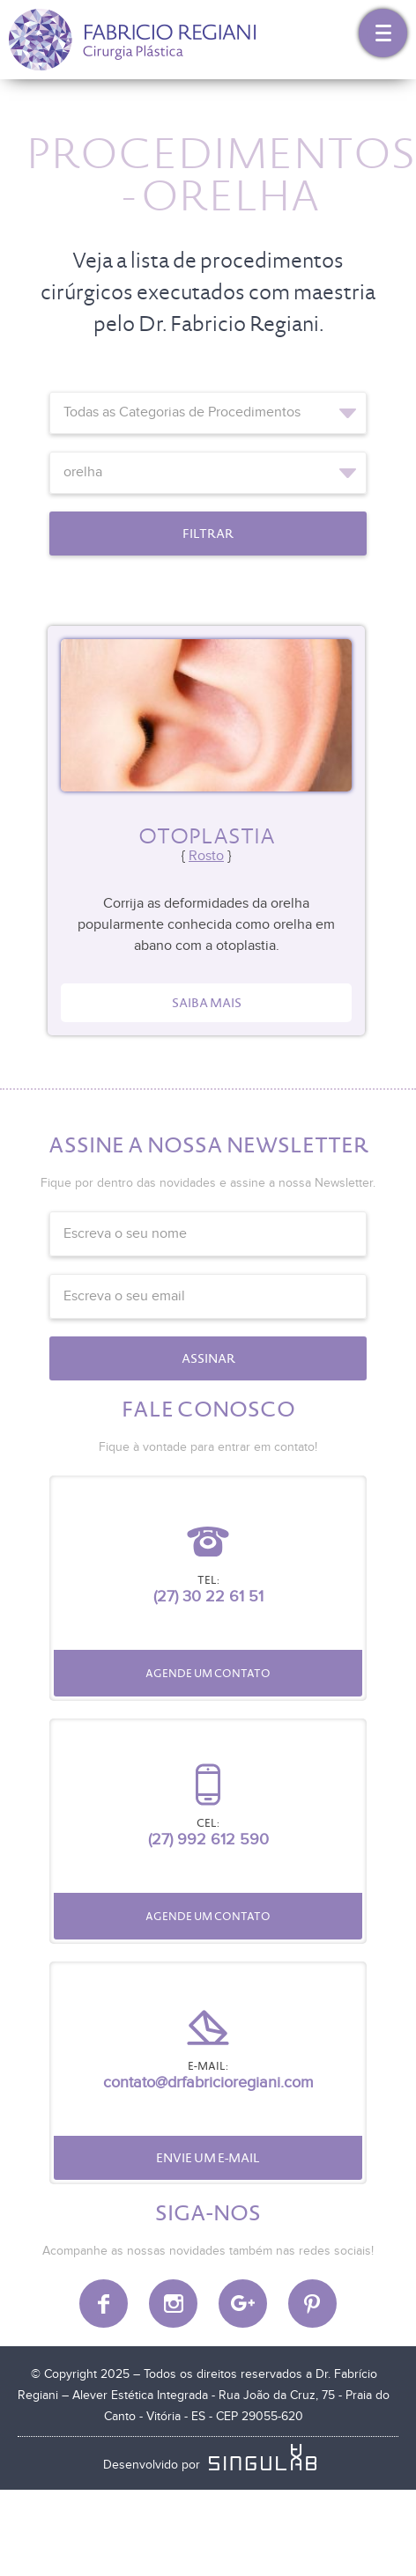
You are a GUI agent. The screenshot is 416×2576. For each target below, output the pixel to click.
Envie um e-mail (208, 2158)
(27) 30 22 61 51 (208, 1596)
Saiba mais (206, 1003)
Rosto (206, 856)
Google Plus (243, 2303)
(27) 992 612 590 (208, 1839)
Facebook (103, 2303)
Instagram (173, 2303)
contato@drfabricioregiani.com (208, 2082)
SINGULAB (266, 2457)
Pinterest (312, 2303)
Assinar (208, 1358)
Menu (383, 33)
